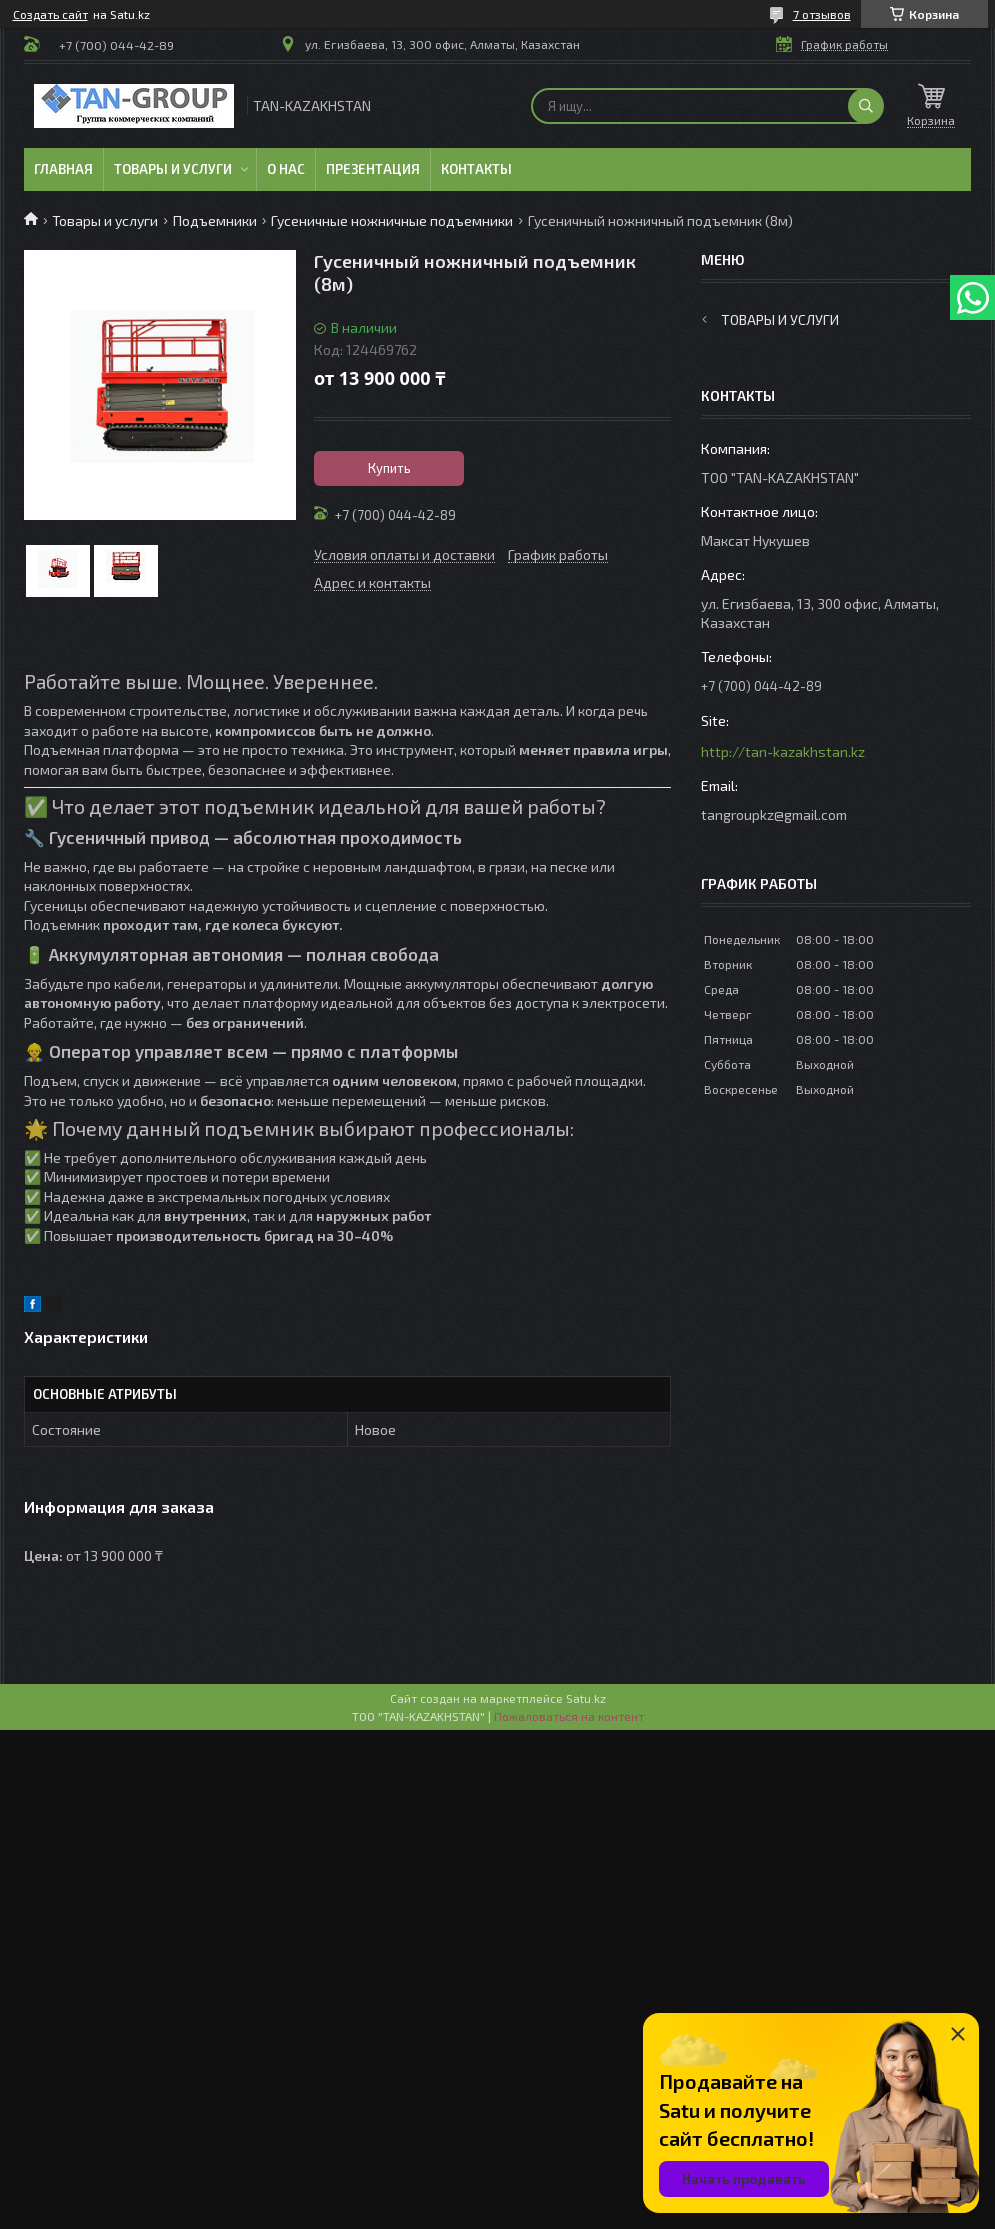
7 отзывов (822, 14)
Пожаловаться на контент (569, 1716)
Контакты (476, 169)
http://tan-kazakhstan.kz (783, 751)
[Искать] (866, 106)
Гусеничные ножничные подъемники (392, 220)
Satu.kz (586, 1698)
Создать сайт (50, 14)
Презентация (373, 169)
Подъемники (215, 220)
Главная (63, 169)
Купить (389, 468)
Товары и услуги (173, 169)
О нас (286, 169)
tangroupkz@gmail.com (774, 814)
